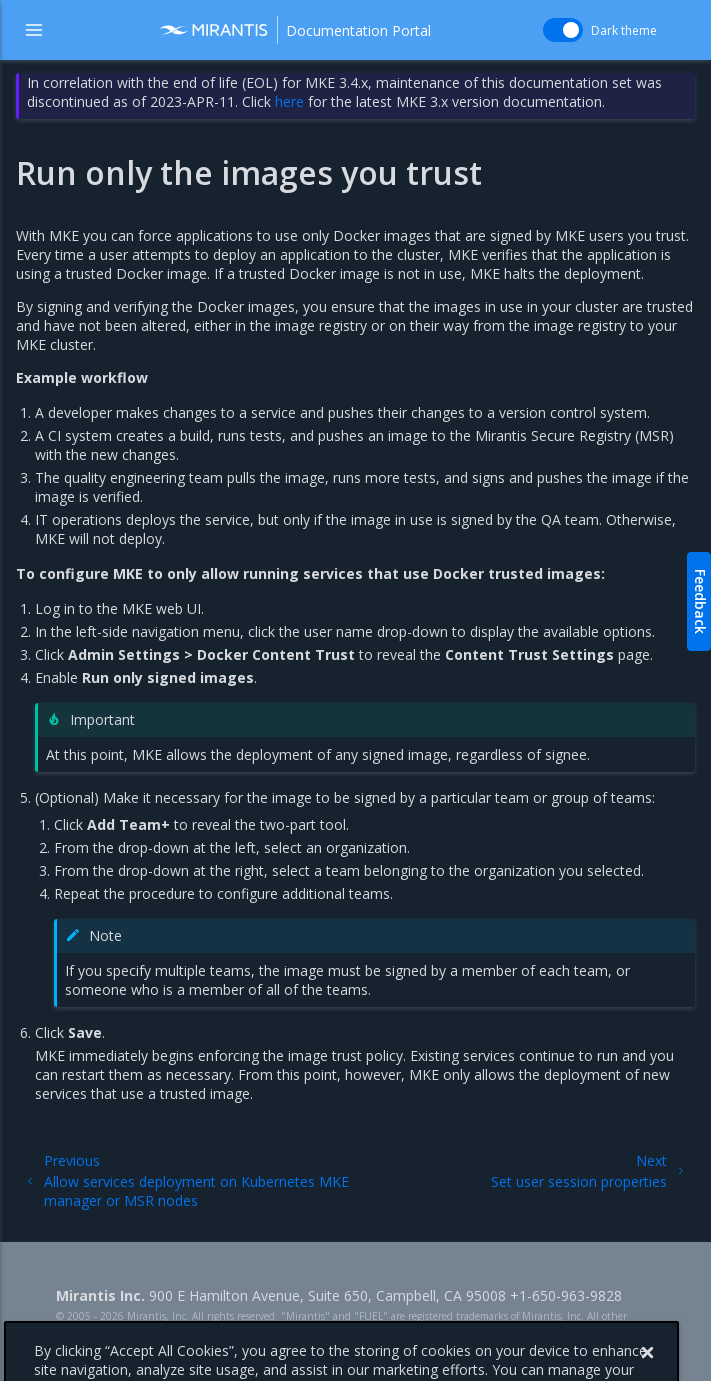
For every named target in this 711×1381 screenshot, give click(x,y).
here (289, 101)
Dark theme (624, 30)
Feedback (700, 601)
